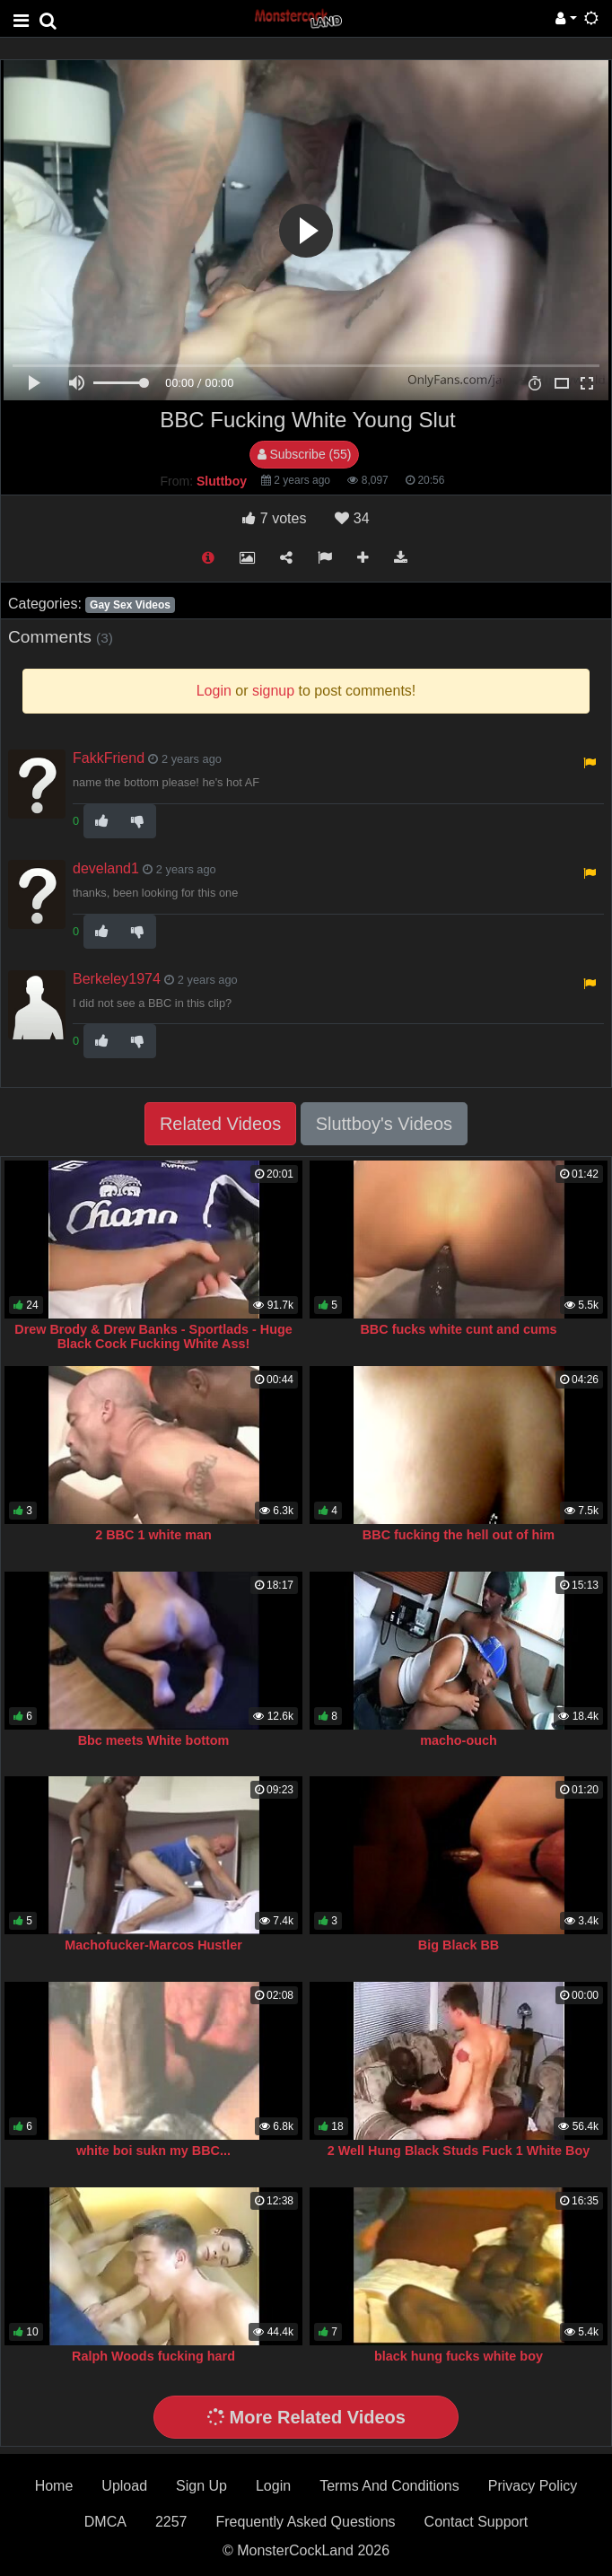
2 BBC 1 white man (153, 1535)
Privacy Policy (533, 2485)
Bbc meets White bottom (154, 1740)
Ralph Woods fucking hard (153, 2356)
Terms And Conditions (389, 2485)
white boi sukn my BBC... (153, 2150)
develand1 (106, 868)
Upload (124, 2485)
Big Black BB (458, 1945)
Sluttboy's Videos (384, 1124)
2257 (171, 2521)
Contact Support (476, 2521)
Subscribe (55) (305, 454)
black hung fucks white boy (458, 2356)
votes (274, 518)
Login (273, 2485)
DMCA (105, 2521)
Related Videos (220, 1124)
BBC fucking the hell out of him (459, 1535)
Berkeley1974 (117, 978)
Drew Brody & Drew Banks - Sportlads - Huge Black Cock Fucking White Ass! (153, 1336)
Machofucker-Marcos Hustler (153, 1945)
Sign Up (201, 2485)
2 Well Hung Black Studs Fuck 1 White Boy (459, 2150)
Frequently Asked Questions (305, 2521)
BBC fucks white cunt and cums (458, 1329)
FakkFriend (108, 758)
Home (54, 2485)
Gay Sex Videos (130, 605)
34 (352, 518)
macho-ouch (458, 1740)
